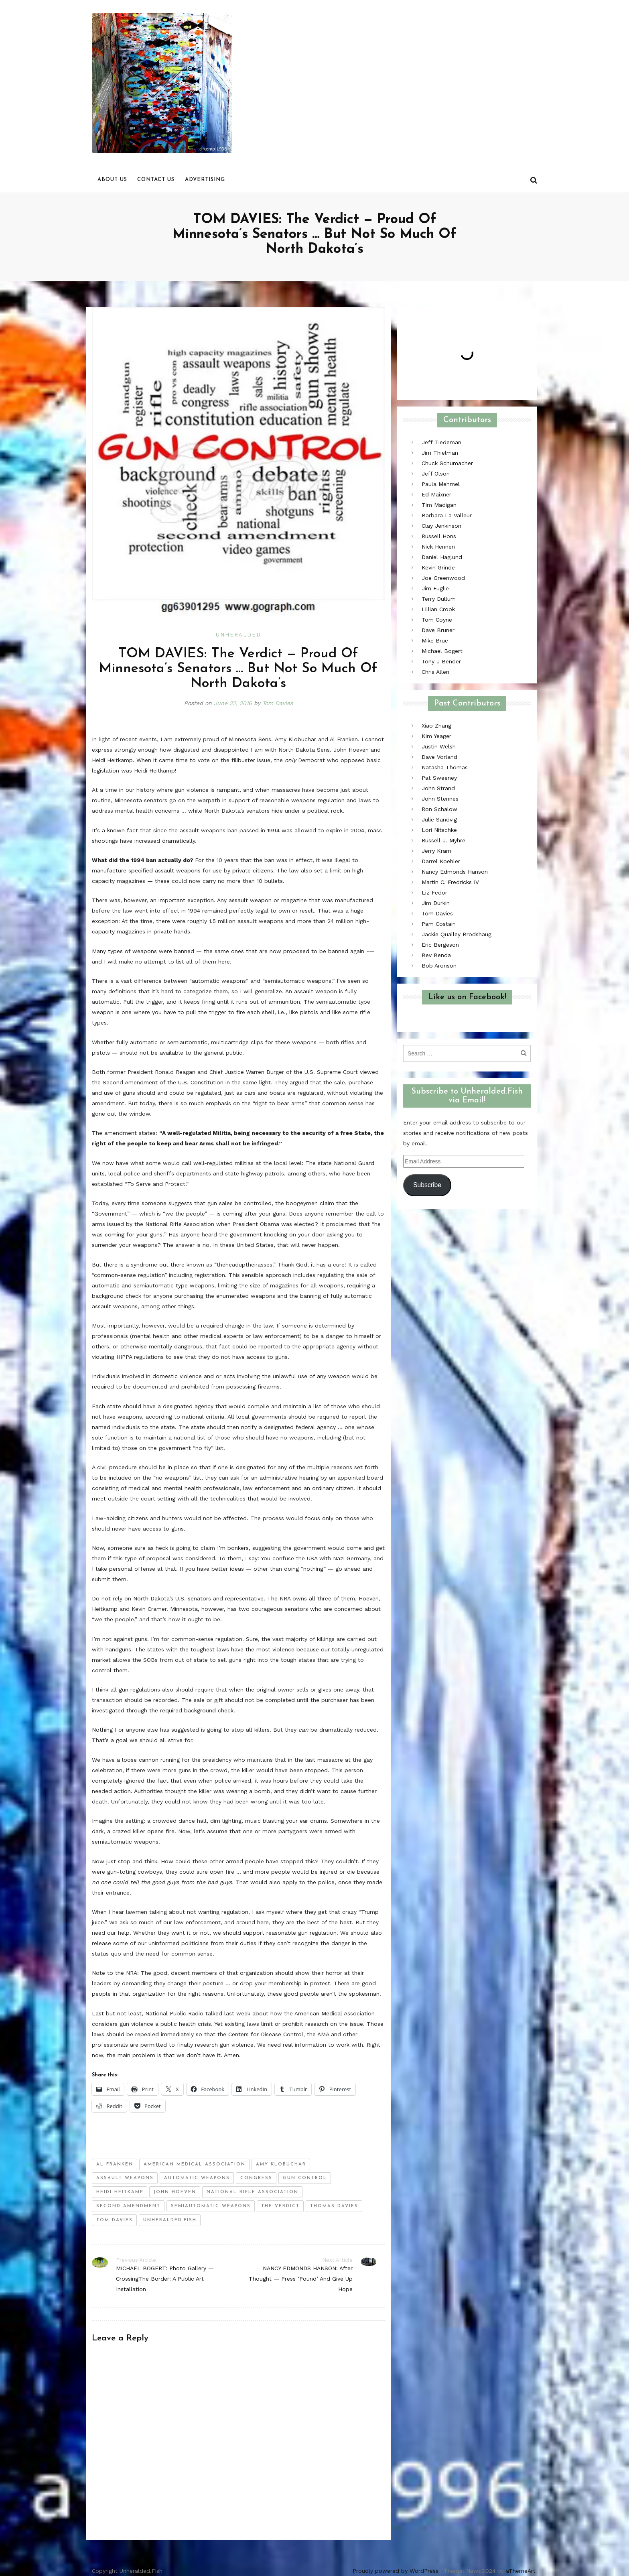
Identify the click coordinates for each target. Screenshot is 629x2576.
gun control (305, 2178)
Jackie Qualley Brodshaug (456, 934)
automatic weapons (197, 2178)
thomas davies (334, 2206)
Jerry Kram (436, 851)
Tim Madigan (439, 505)
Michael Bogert (442, 651)
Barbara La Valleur (447, 515)
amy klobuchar (281, 2164)
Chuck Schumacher (447, 463)
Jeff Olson (436, 473)
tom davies (114, 2220)
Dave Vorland (439, 757)
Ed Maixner (436, 494)
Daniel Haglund (442, 557)
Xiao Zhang (436, 725)
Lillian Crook (438, 609)
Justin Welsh (439, 746)
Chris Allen (435, 672)
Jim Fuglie (435, 588)
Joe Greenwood (443, 578)
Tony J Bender (441, 661)
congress (256, 2178)
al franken (114, 2164)
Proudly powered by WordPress (395, 2571)
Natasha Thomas (445, 767)
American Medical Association (195, 2164)
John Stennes (440, 798)
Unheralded (238, 635)
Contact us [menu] (155, 179)
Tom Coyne (437, 619)
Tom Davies (277, 703)
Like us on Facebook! (467, 997)
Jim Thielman (440, 452)
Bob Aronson (439, 965)
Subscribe (427, 1184)
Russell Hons (439, 536)
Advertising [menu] (205, 179)
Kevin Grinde (438, 567)
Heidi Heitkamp (119, 2192)
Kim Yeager (436, 736)
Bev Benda (436, 955)
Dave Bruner (438, 630)
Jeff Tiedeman (441, 442)
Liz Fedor (434, 892)
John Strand (438, 788)
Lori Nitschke (439, 830)
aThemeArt (521, 2571)
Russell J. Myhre (443, 840)
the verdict (280, 2206)
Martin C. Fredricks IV (450, 882)
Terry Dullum (439, 599)
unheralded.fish (170, 2220)
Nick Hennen (438, 546)
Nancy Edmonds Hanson (455, 871)
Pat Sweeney (439, 778)
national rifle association (252, 2192)
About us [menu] (112, 179)
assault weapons (125, 2178)
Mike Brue (435, 640)
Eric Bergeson (440, 944)
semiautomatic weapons (211, 2206)
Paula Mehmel (441, 484)
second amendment (128, 2206)
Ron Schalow (439, 809)
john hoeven (175, 2192)
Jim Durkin (436, 903)
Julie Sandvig (439, 819)
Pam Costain (439, 924)
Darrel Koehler (441, 861)
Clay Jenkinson (441, 526)
